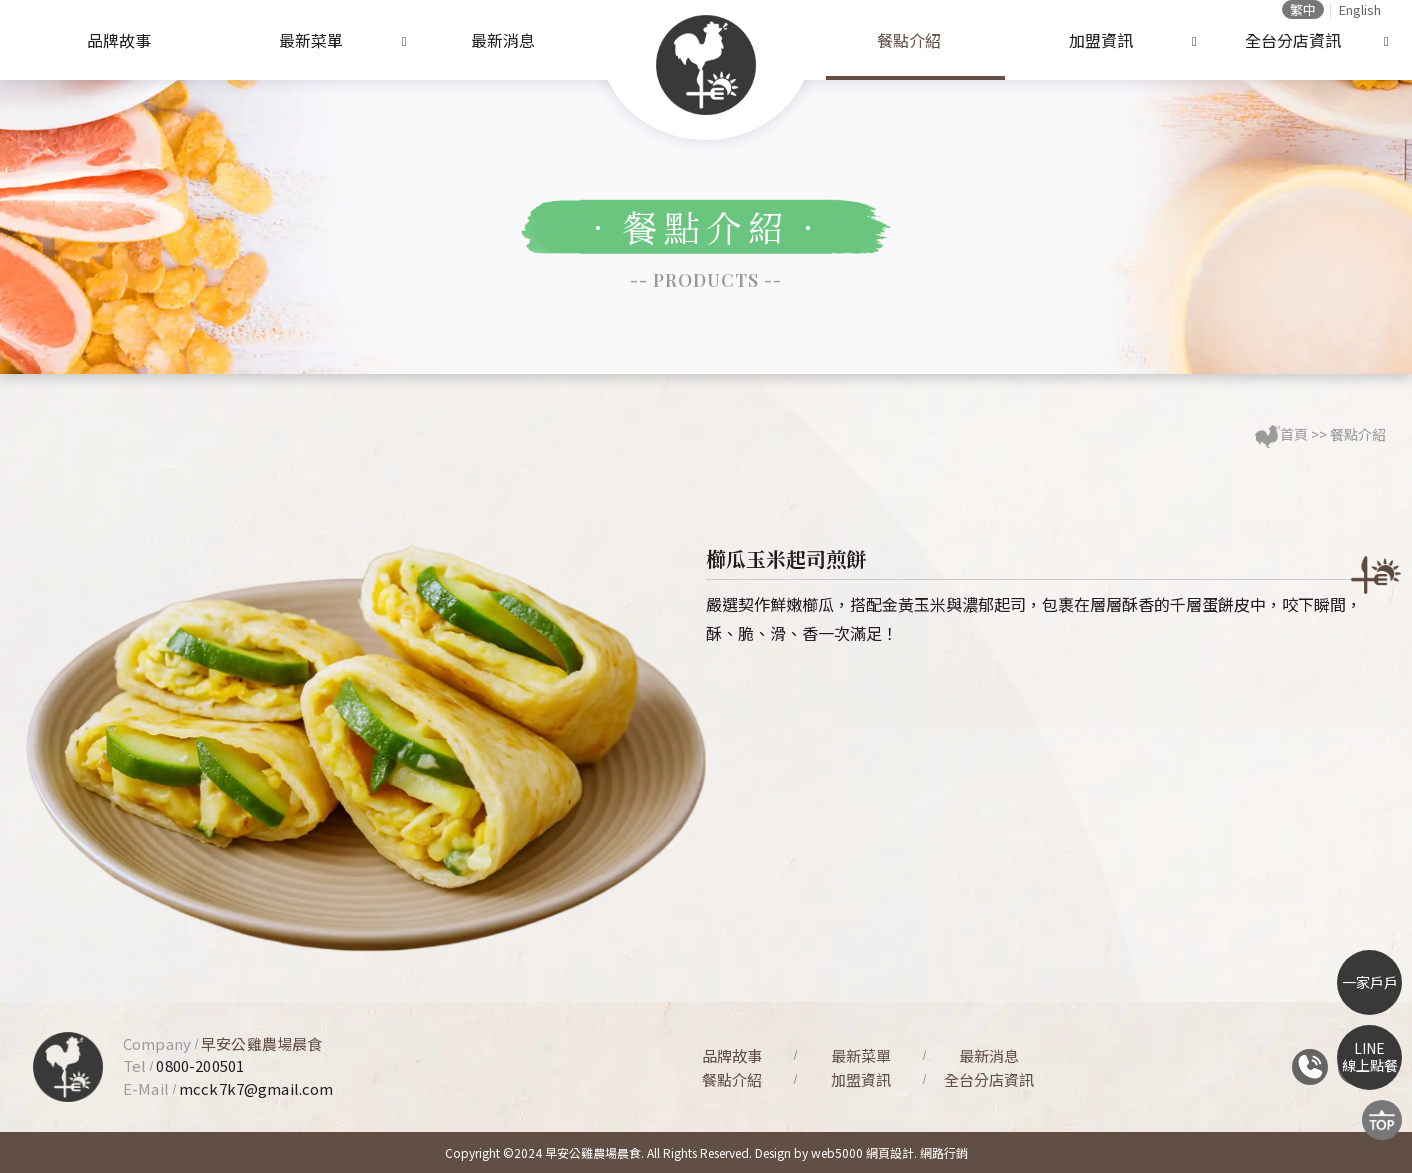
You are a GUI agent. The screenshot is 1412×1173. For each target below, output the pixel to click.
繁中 (1303, 9)
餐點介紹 (909, 40)
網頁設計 (890, 1152)
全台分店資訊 (1293, 40)
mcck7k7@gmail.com (256, 1088)
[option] (366, 747)
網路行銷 (944, 1152)
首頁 (1294, 434)
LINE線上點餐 (1370, 1056)
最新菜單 (311, 40)
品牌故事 (119, 40)
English (1360, 9)
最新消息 (503, 40)
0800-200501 (200, 1065)
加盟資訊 (1101, 40)
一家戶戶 (1370, 982)
